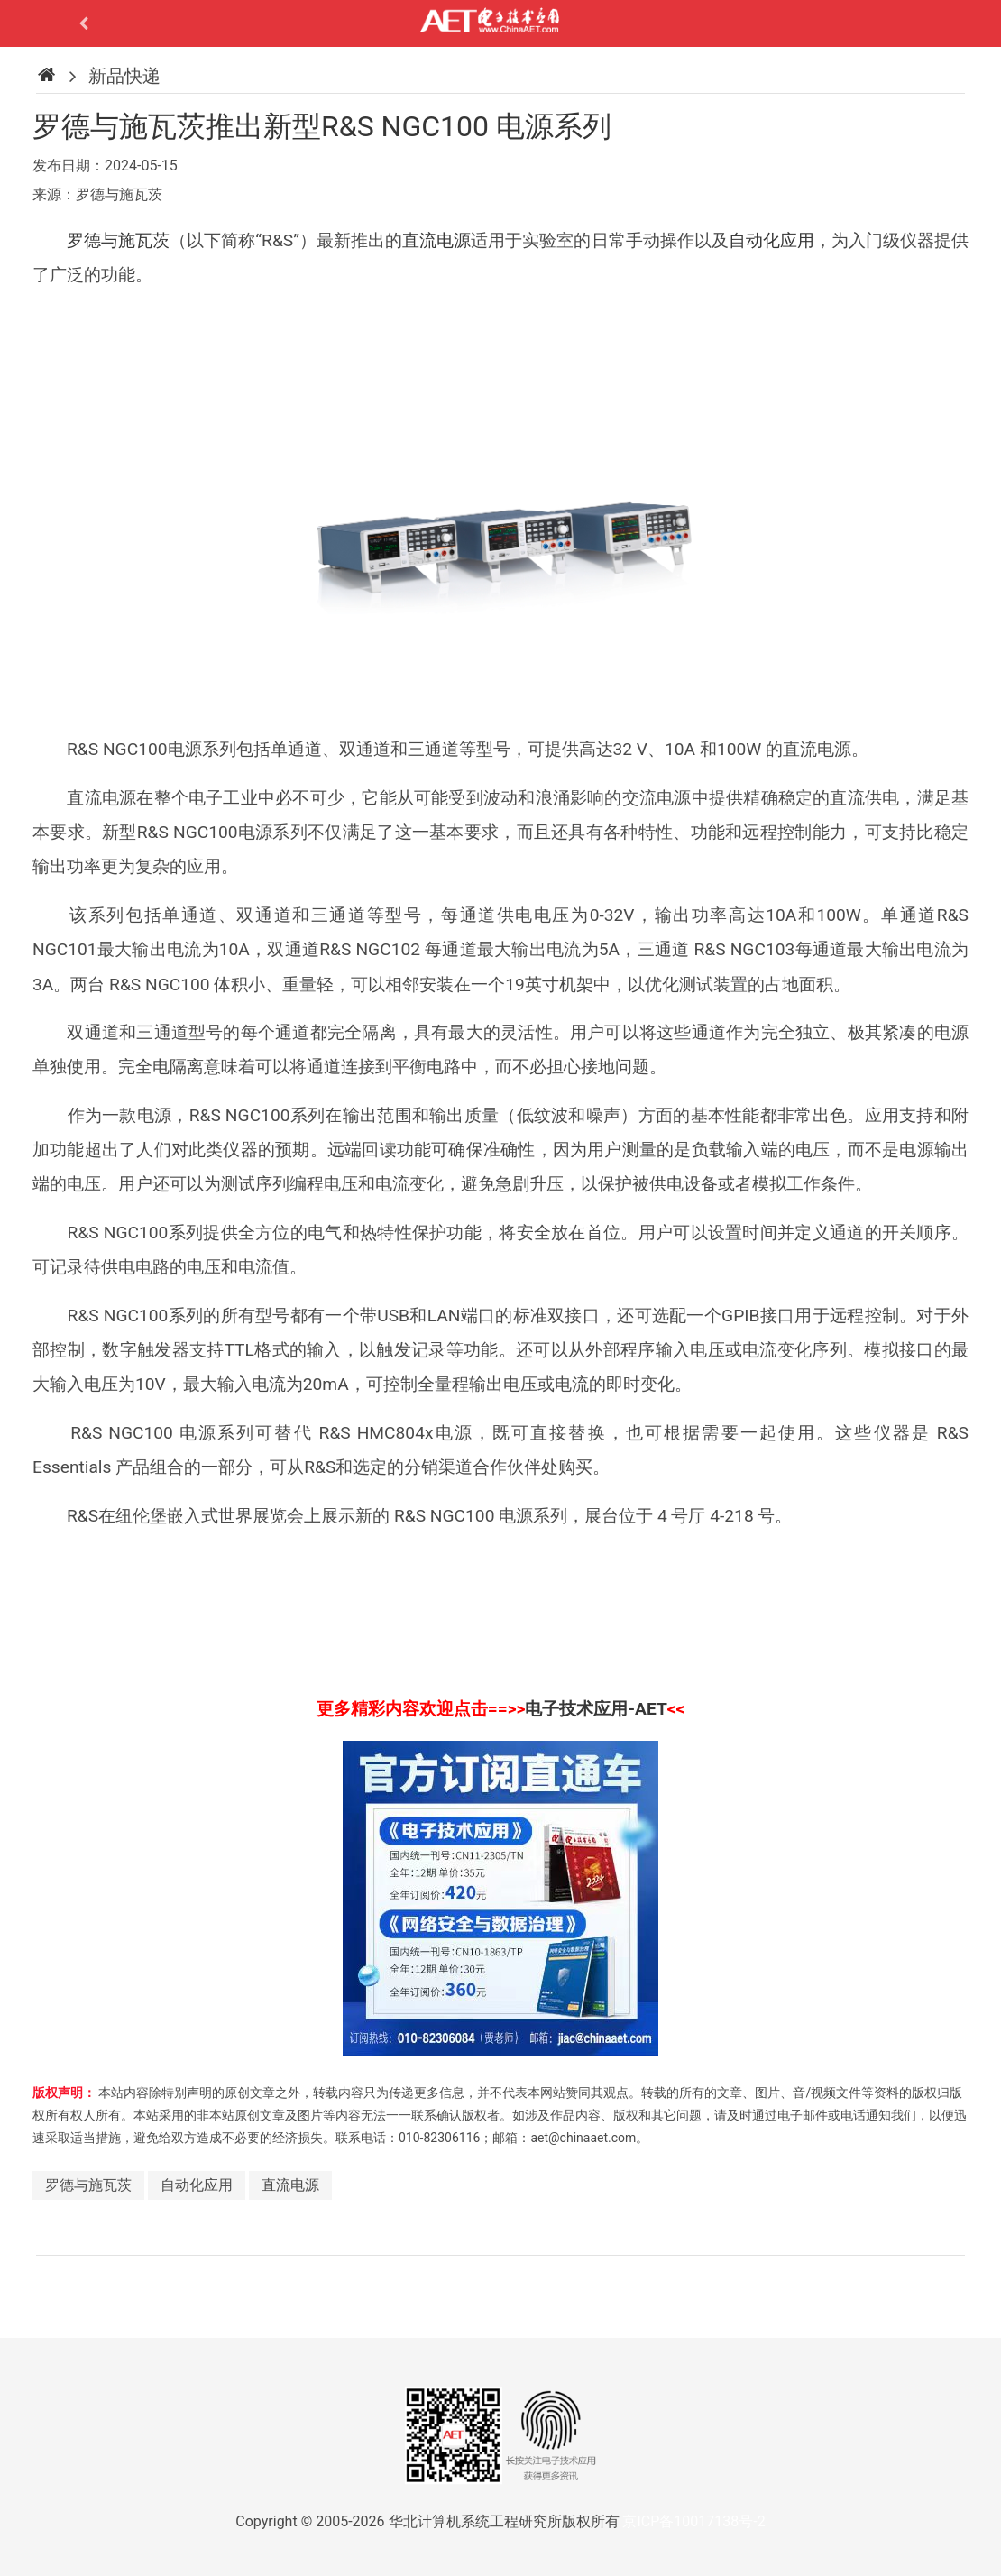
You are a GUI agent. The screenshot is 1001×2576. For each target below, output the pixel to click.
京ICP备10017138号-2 (693, 2521)
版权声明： (64, 2092)
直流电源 (436, 240)
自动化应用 (771, 240)
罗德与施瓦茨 (118, 240)
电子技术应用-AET (595, 1708)
